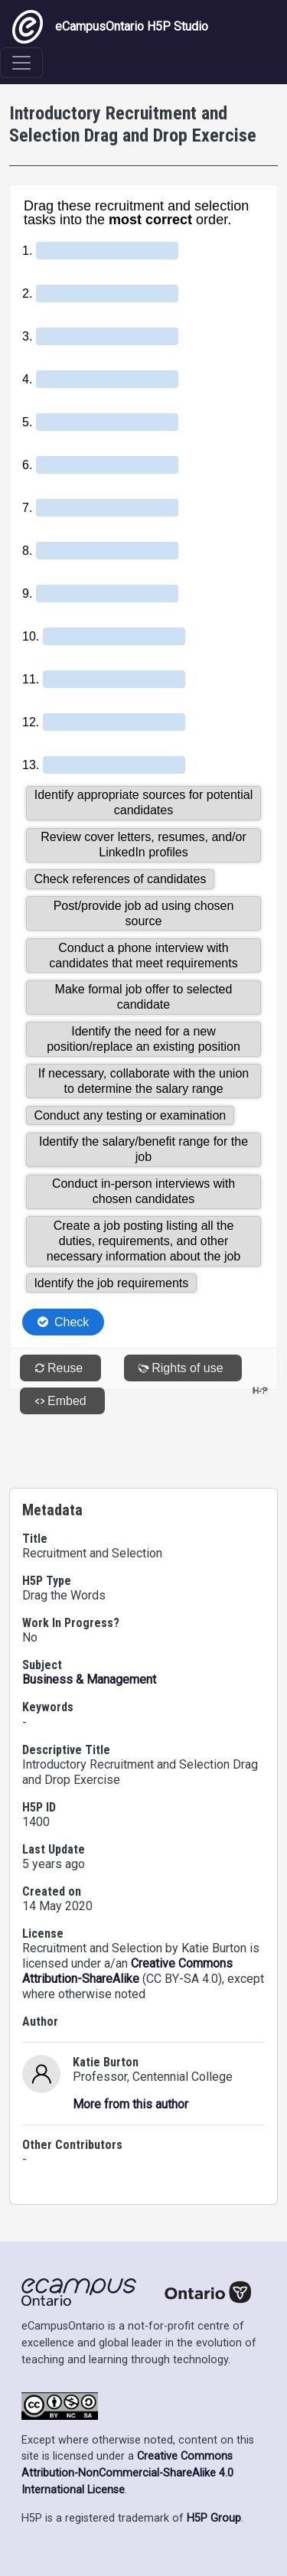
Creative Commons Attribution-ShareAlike (127, 1971)
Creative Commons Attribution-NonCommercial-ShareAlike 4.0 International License (127, 2473)
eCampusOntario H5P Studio (110, 27)
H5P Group (214, 2518)
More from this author (130, 2104)
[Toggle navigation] (21, 62)
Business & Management (89, 1679)
